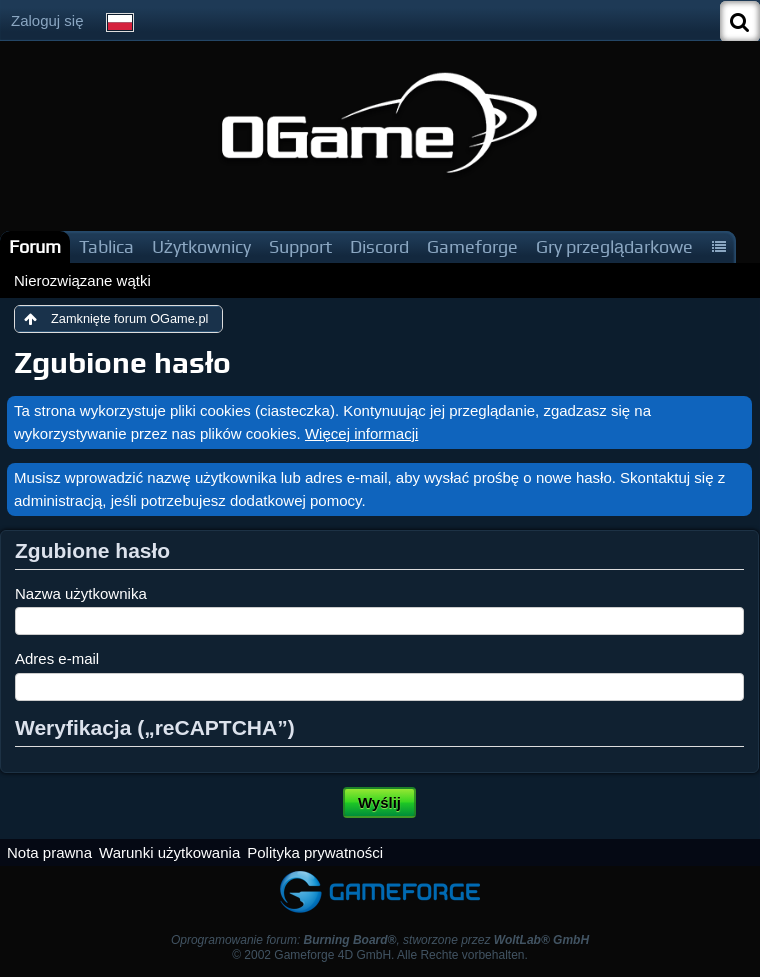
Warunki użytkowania (169, 852)
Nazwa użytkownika (81, 593)
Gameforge (472, 246)
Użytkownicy (201, 246)
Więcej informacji (361, 433)
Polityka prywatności (315, 852)
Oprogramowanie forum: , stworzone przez (380, 940)
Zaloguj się (47, 20)
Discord (379, 246)
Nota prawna (49, 852)
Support (300, 246)
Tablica (106, 246)
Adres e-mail (57, 658)
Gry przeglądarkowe (614, 246)
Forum (35, 246)
